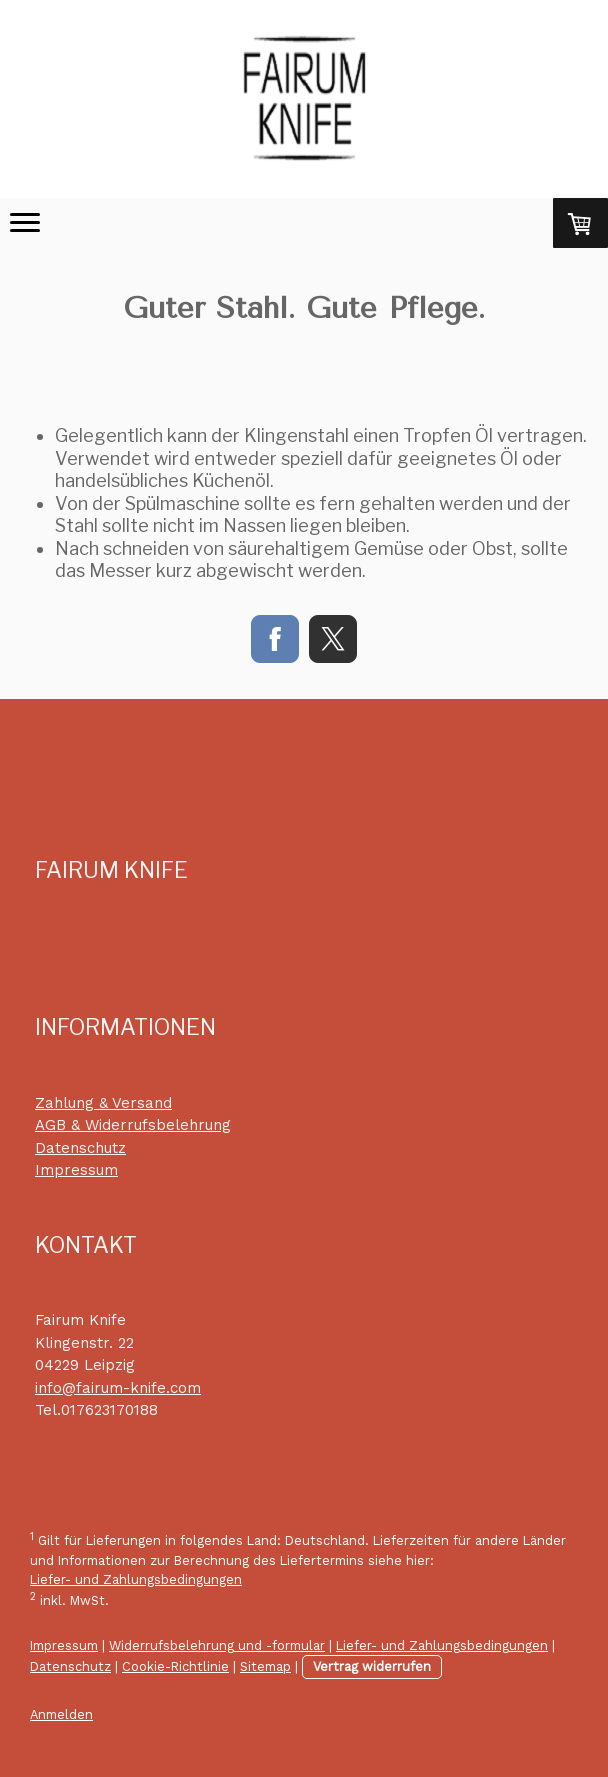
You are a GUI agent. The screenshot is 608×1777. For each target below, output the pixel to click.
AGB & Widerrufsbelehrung (133, 1125)
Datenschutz (80, 1148)
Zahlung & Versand (103, 1103)
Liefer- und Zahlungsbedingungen (136, 1579)
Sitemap (265, 1666)
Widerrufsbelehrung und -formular (217, 1645)
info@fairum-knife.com (118, 1388)
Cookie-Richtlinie (175, 1666)
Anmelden (61, 1714)
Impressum (76, 1170)
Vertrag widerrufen (372, 1666)
